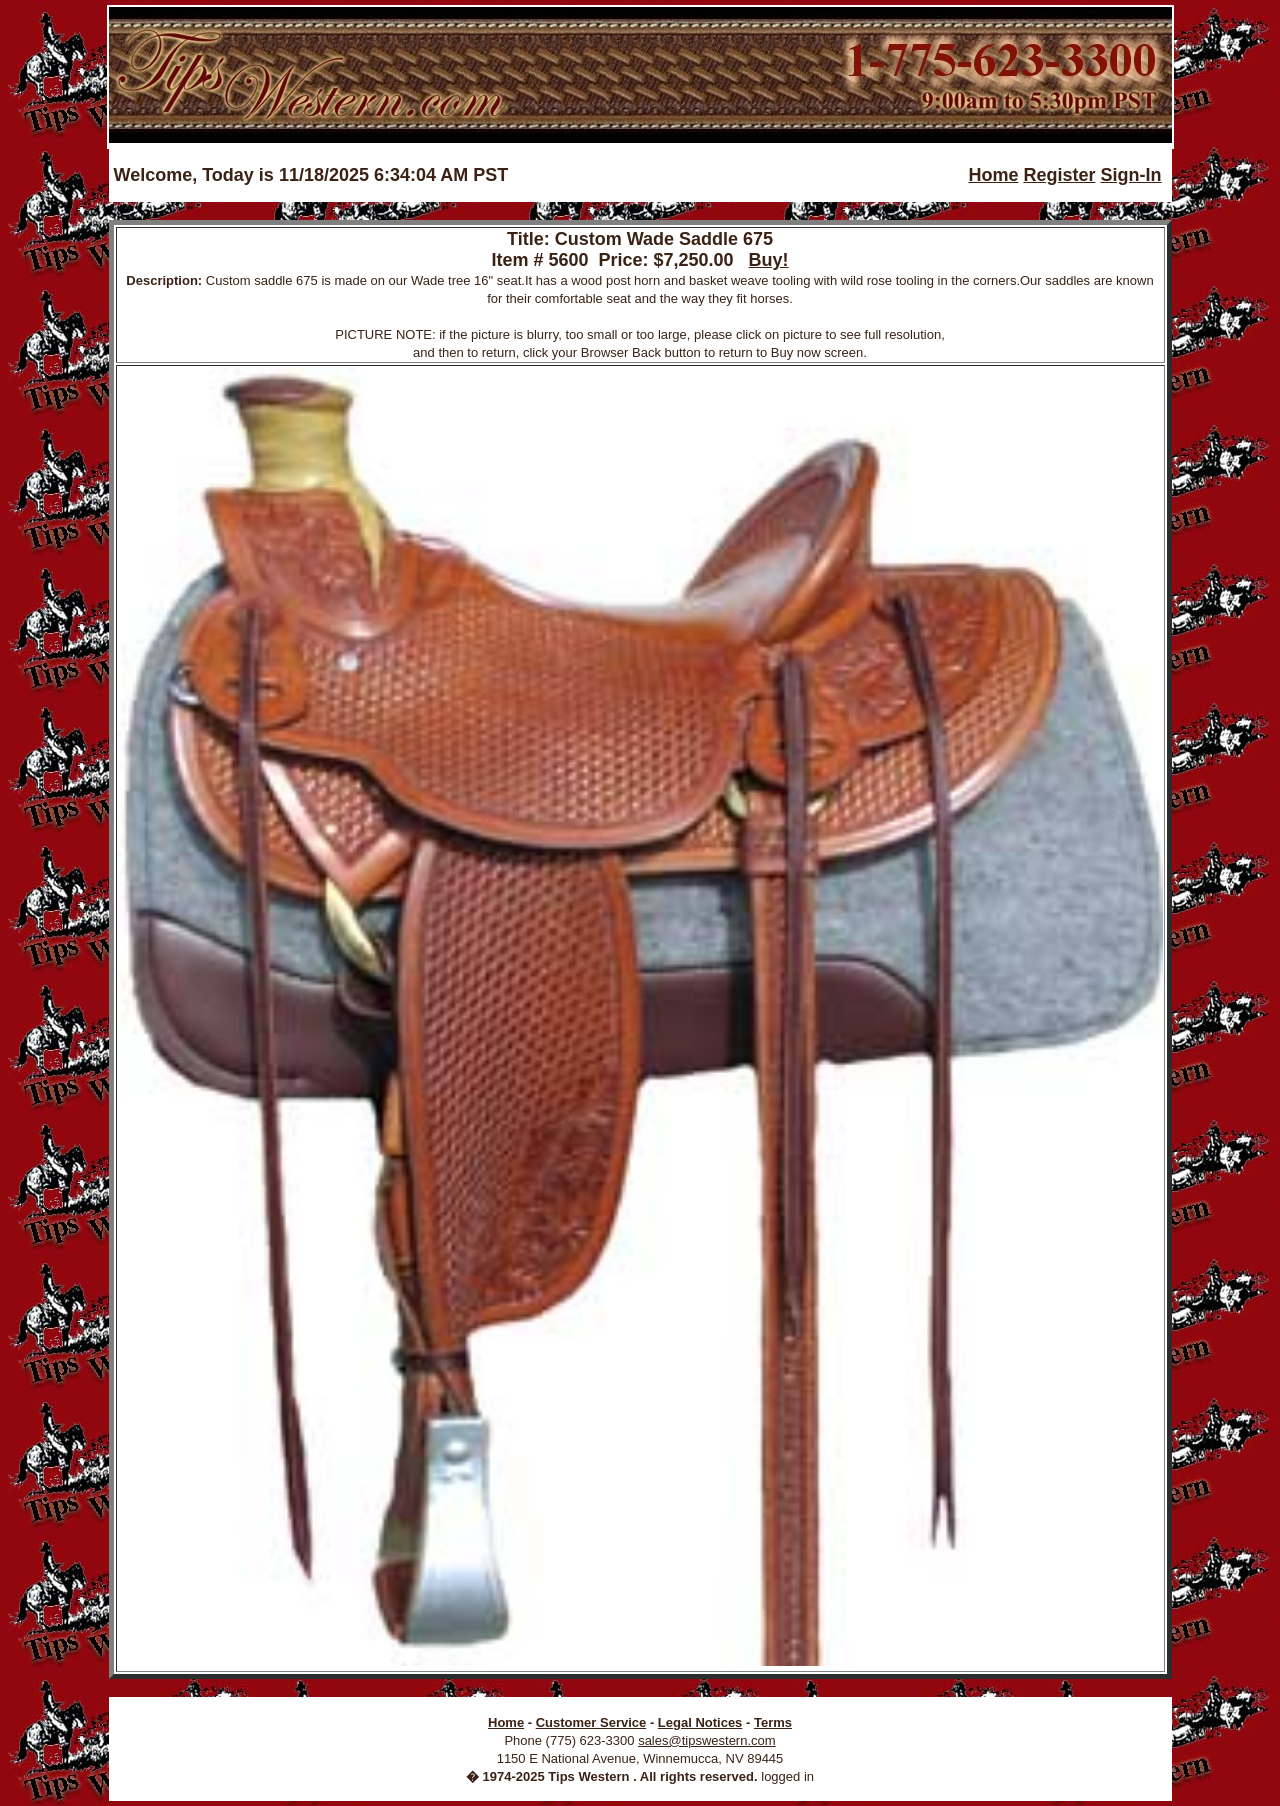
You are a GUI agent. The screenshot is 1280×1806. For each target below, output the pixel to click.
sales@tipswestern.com (706, 1740)
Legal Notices (700, 1722)
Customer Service (591, 1722)
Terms (773, 1722)
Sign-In (1130, 175)
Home (993, 175)
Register (1059, 175)
